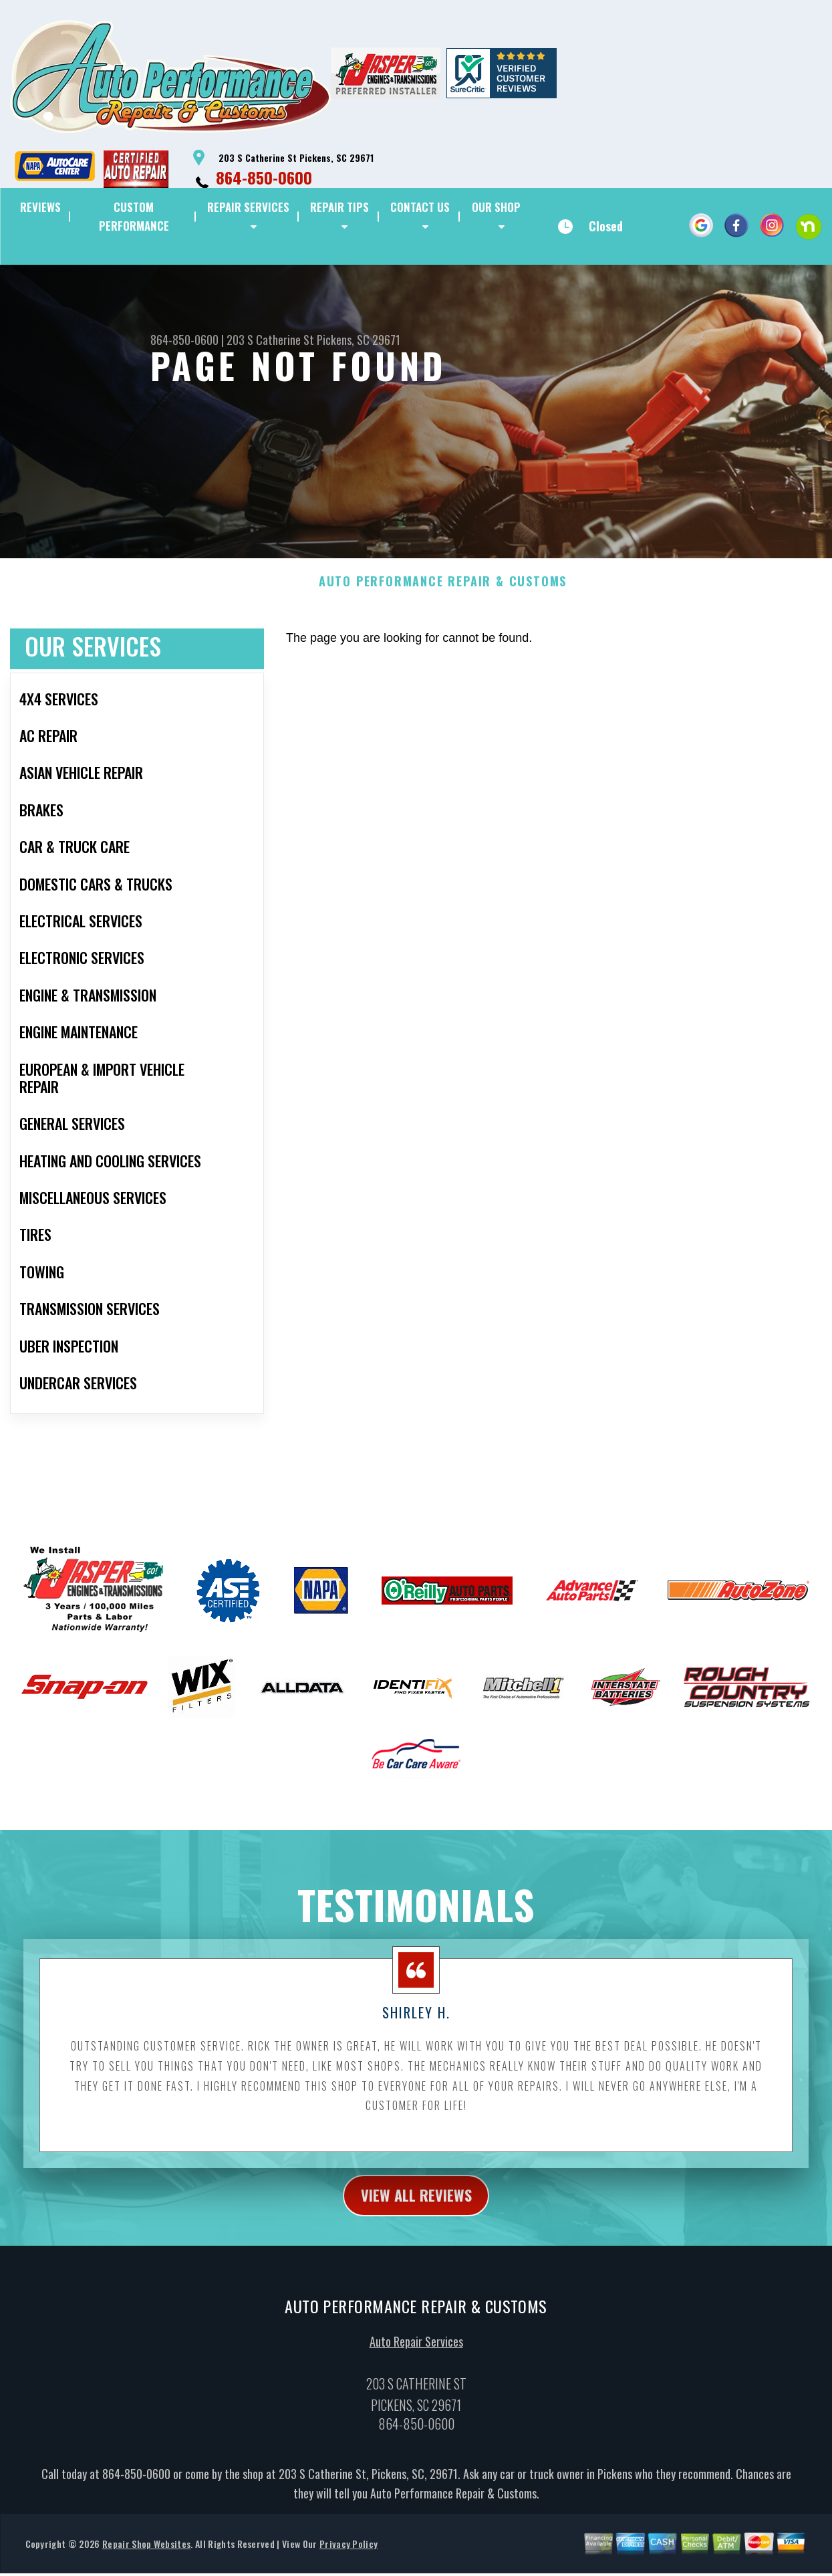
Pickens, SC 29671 (358, 339)
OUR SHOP (496, 207)
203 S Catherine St (270, 339)
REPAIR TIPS (339, 207)
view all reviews (416, 2261)
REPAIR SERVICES (248, 207)
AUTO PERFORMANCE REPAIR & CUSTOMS (443, 646)
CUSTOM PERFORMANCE (134, 216)
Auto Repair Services (416, 2409)
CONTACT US (420, 207)
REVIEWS (40, 207)
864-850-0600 (264, 177)
